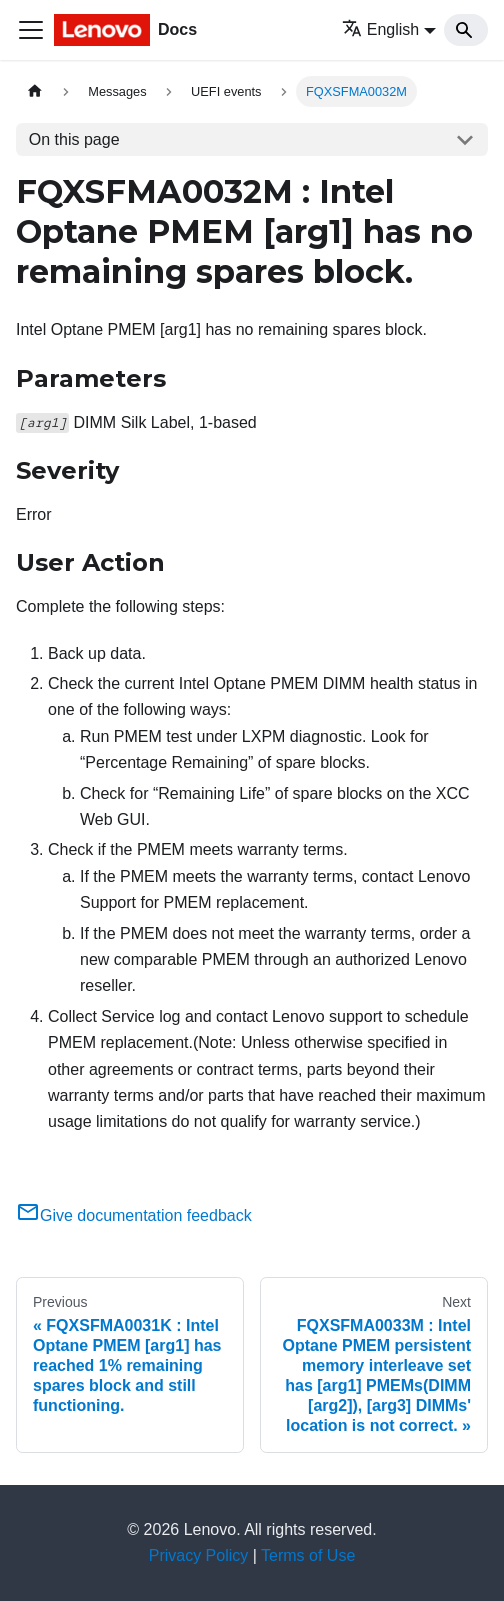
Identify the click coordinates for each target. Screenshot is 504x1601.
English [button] (380, 29)
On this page (74, 139)
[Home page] (35, 91)
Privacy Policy (199, 1555)
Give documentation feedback (134, 1215)
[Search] (466, 30)
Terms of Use (308, 1555)
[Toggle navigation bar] (31, 30)
